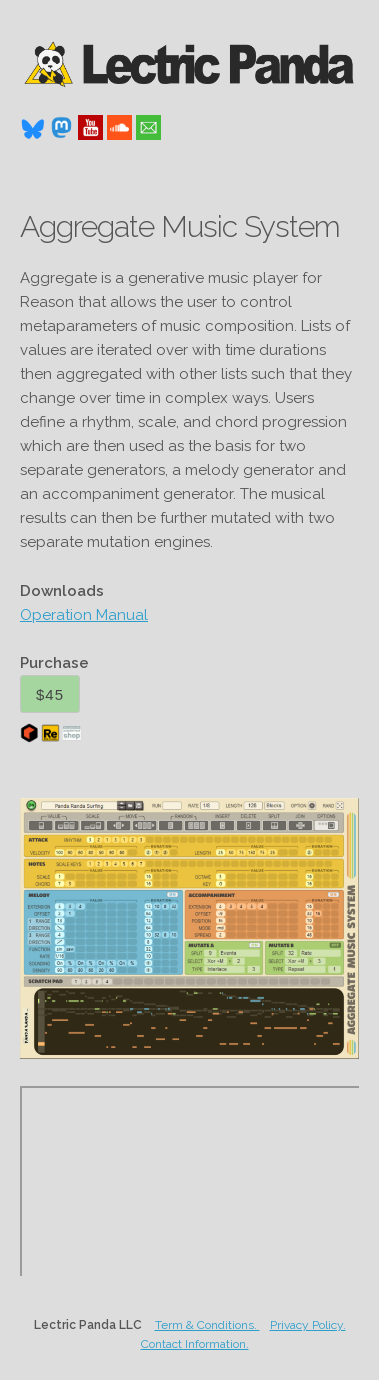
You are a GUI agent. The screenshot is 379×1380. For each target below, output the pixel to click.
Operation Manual (84, 615)
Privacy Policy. (308, 1325)
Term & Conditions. (207, 1325)
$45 (50, 694)
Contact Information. (195, 1344)
